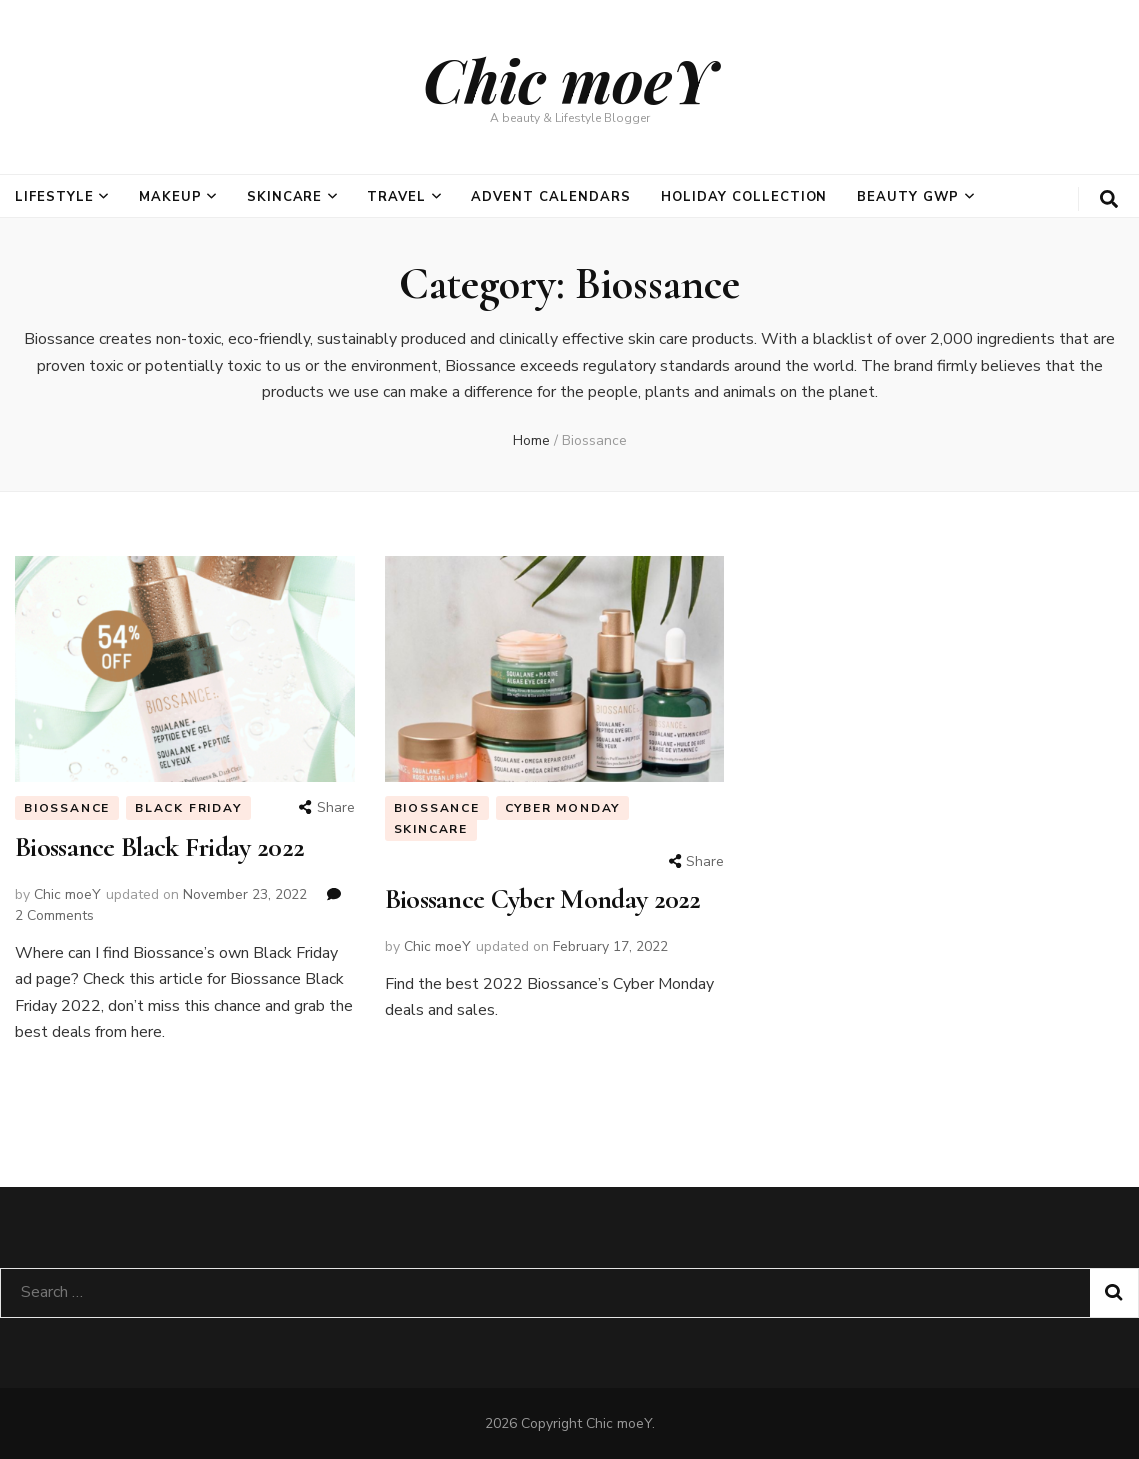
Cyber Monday (563, 808)
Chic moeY (569, 79)
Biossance (67, 808)
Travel (396, 197)
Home (531, 440)
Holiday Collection (744, 197)
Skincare (285, 197)
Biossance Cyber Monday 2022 (543, 899)
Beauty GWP (908, 197)
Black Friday (188, 808)
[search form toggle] (1109, 199)
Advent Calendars (551, 197)
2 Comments (54, 915)
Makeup (170, 197)
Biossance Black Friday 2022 (159, 847)
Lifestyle (54, 197)
